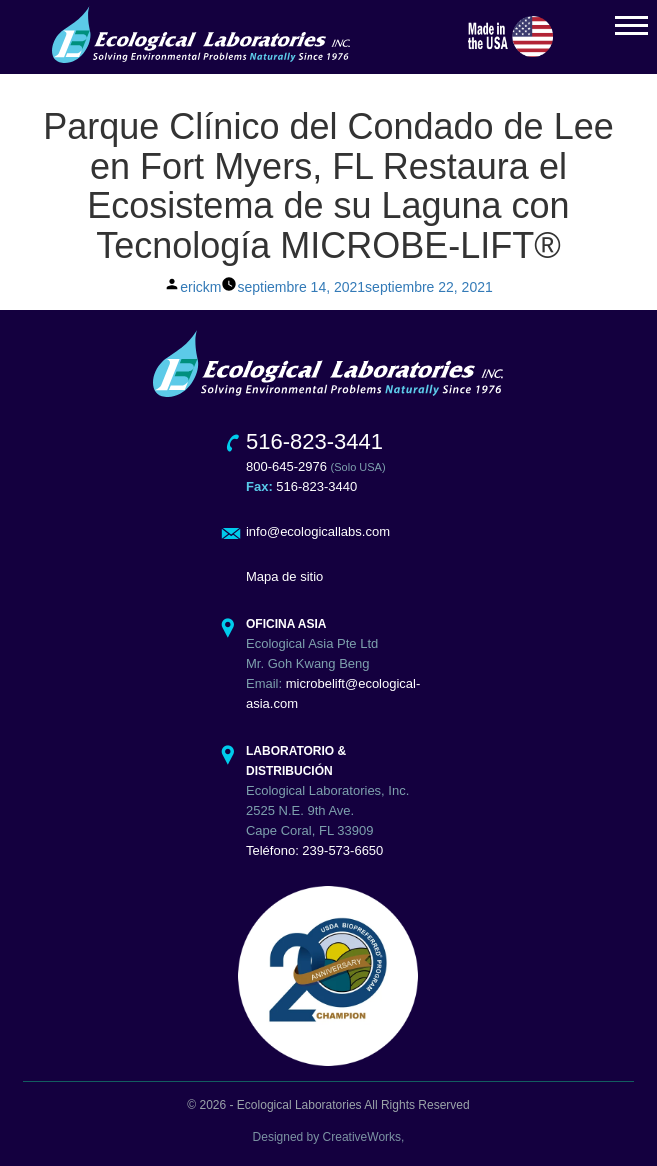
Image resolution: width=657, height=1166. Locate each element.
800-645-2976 (286, 466)
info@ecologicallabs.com (318, 531)
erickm (200, 287)
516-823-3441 (314, 441)
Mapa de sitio (284, 576)
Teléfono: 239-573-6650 (314, 850)
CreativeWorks (362, 1137)
